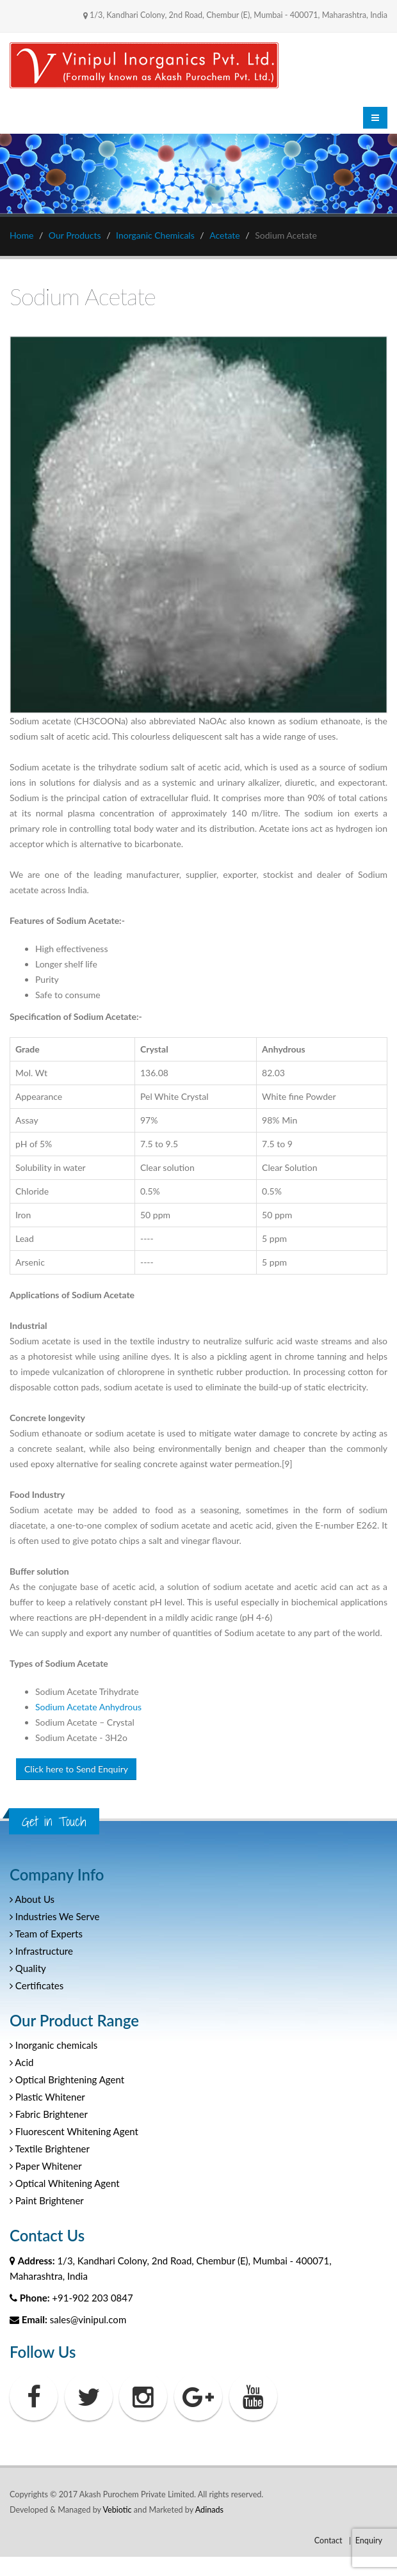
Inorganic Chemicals (155, 235)
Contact (328, 2540)
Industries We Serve (54, 1916)
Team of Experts (46, 1933)
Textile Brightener (50, 2148)
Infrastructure (41, 1951)
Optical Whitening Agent (65, 2183)
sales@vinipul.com (88, 2319)
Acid (21, 2062)
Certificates (36, 1985)
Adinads (209, 2510)
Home (21, 235)
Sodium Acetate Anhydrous (88, 1706)
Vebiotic (117, 2510)
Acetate (224, 235)
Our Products (75, 235)
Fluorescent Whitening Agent (74, 2131)
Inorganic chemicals (53, 2045)
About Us (32, 1899)
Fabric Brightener (49, 2114)
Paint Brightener (47, 2200)
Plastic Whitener (47, 2097)
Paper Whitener (46, 2166)
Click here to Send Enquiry (76, 1768)
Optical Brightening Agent (67, 2079)
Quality (28, 1968)
